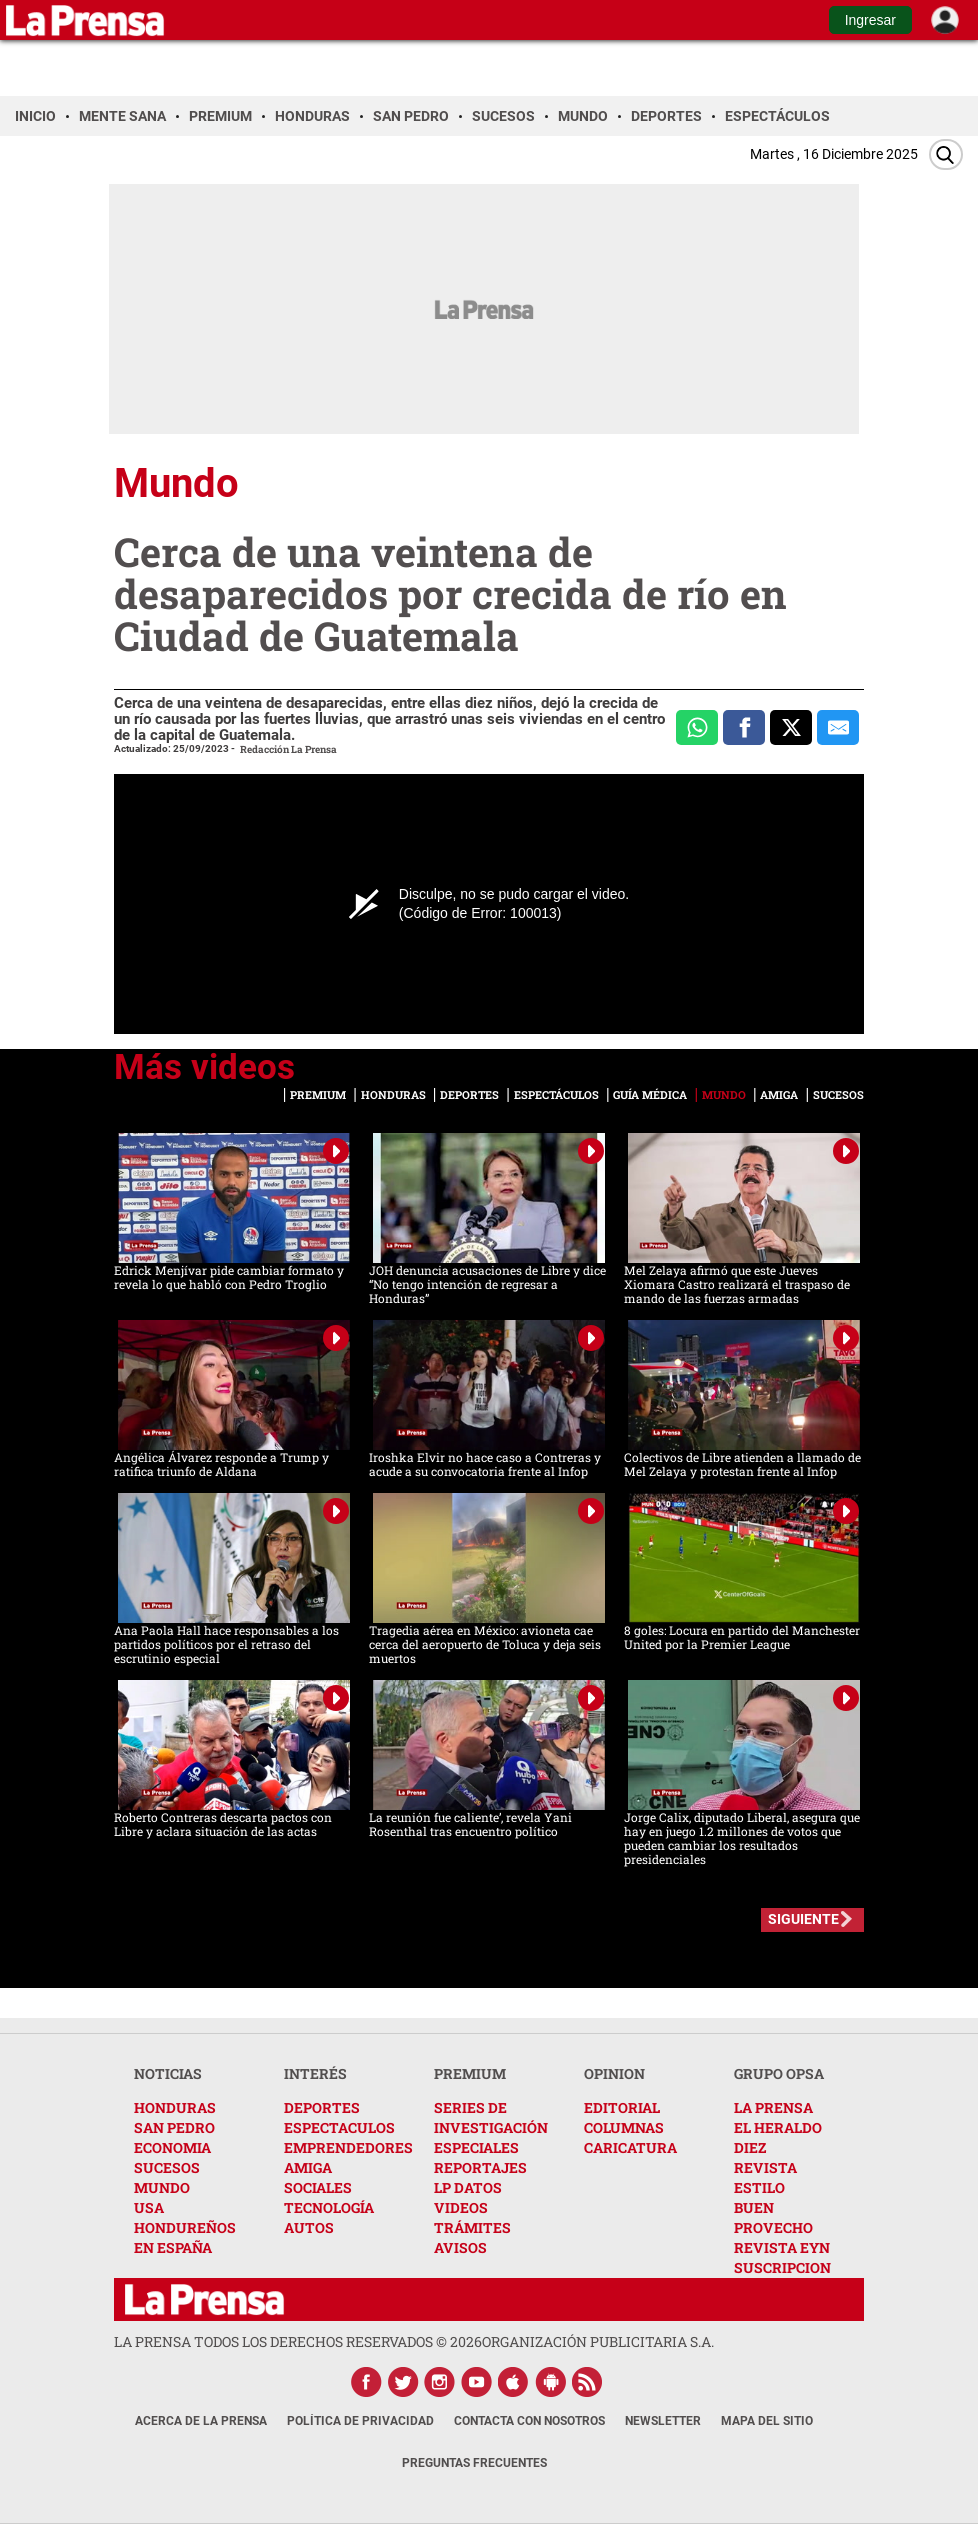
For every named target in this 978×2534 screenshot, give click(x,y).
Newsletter (663, 2421)
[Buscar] (946, 154)
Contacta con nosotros (529, 2421)
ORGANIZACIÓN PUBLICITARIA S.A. (598, 2341)
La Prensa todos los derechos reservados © (298, 2341)
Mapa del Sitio (767, 2421)
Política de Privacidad (360, 2421)
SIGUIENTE (803, 1919)
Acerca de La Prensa (201, 2421)
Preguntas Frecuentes (474, 2463)
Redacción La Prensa (288, 749)
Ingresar (870, 20)
